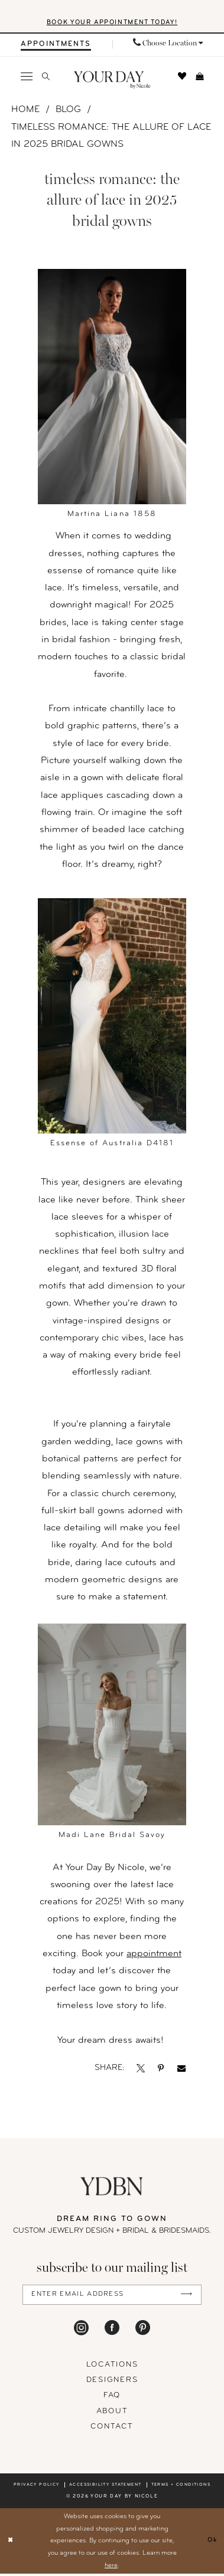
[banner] (111, 82)
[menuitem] (56, 45)
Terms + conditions (180, 2487)
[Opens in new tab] (140, 2070)
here (111, 2567)
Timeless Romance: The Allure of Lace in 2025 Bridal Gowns (111, 137)
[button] (27, 77)
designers (112, 2382)
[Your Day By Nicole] (112, 2188)
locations (112, 2367)
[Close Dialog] (10, 2543)
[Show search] (45, 77)
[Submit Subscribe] (185, 2296)
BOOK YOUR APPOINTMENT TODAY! (112, 23)
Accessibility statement (105, 2487)
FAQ (112, 2397)
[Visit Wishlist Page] (182, 77)
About (112, 2413)
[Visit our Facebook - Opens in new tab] (112, 2330)
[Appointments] (56, 45)
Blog (68, 111)
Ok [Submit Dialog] (211, 2543)
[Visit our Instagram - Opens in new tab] (81, 2330)
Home (25, 111)
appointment (153, 1955)
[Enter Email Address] (112, 2296)
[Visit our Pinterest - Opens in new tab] (143, 2330)
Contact (111, 2429)
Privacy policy (37, 2487)
